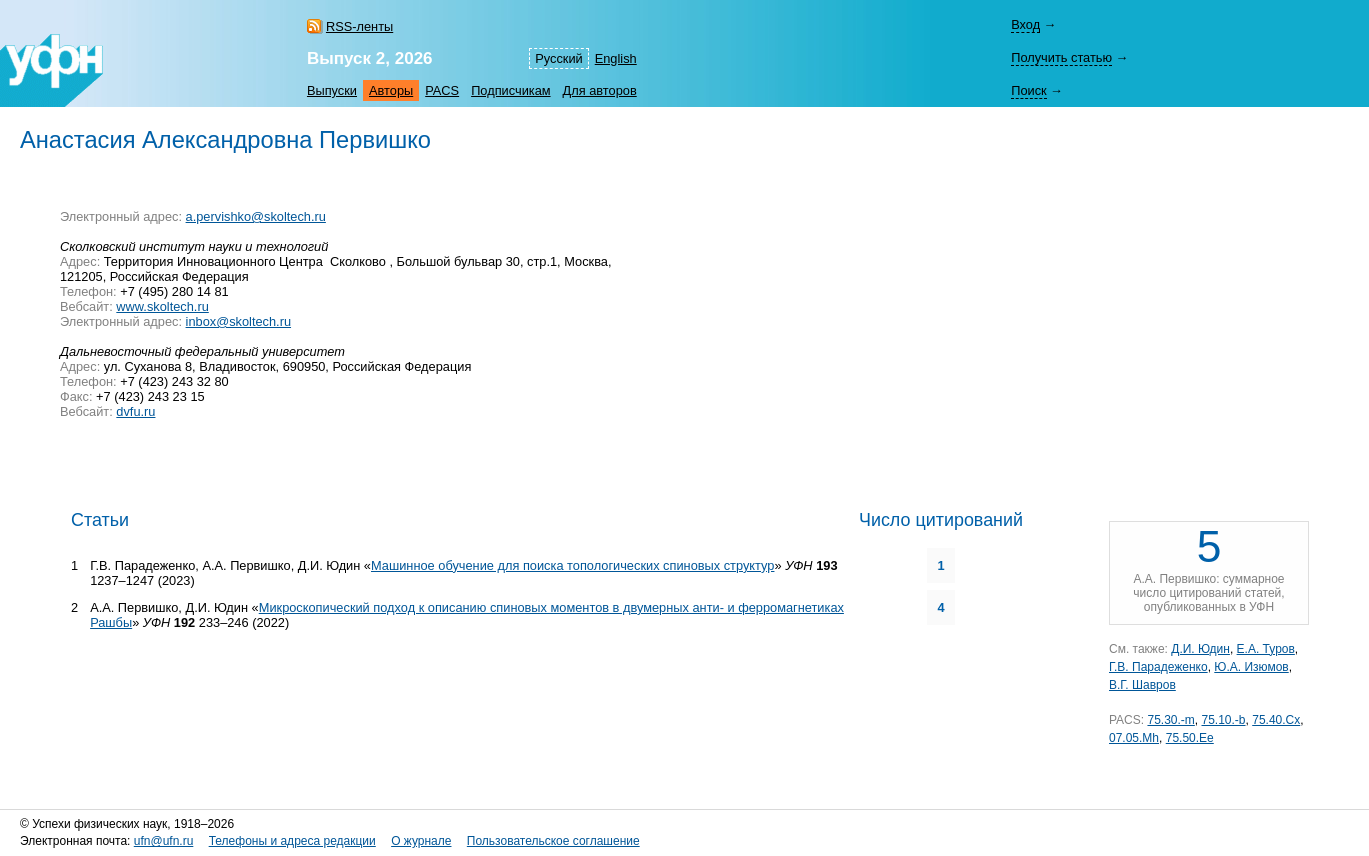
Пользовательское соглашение (553, 841)
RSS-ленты (359, 26)
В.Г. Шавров (1142, 685)
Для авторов (600, 90)
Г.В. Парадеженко (1158, 667)
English (616, 58)
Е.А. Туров (1266, 649)
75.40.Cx (1276, 720)
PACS (442, 90)
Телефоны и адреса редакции (292, 841)
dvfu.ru (135, 411)
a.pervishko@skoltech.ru (256, 216)
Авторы (391, 90)
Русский (558, 58)
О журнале (421, 841)
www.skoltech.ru (162, 306)
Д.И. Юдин (1200, 649)
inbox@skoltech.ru (238, 321)
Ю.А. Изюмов (1251, 667)
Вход (1025, 24)
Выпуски (332, 90)
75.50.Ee (1190, 738)
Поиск (1028, 90)
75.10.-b (1224, 720)
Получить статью (1061, 57)
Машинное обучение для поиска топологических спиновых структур (572, 565)
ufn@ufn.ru (164, 841)
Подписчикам (510, 90)
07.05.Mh (1134, 738)
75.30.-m (1170, 720)
